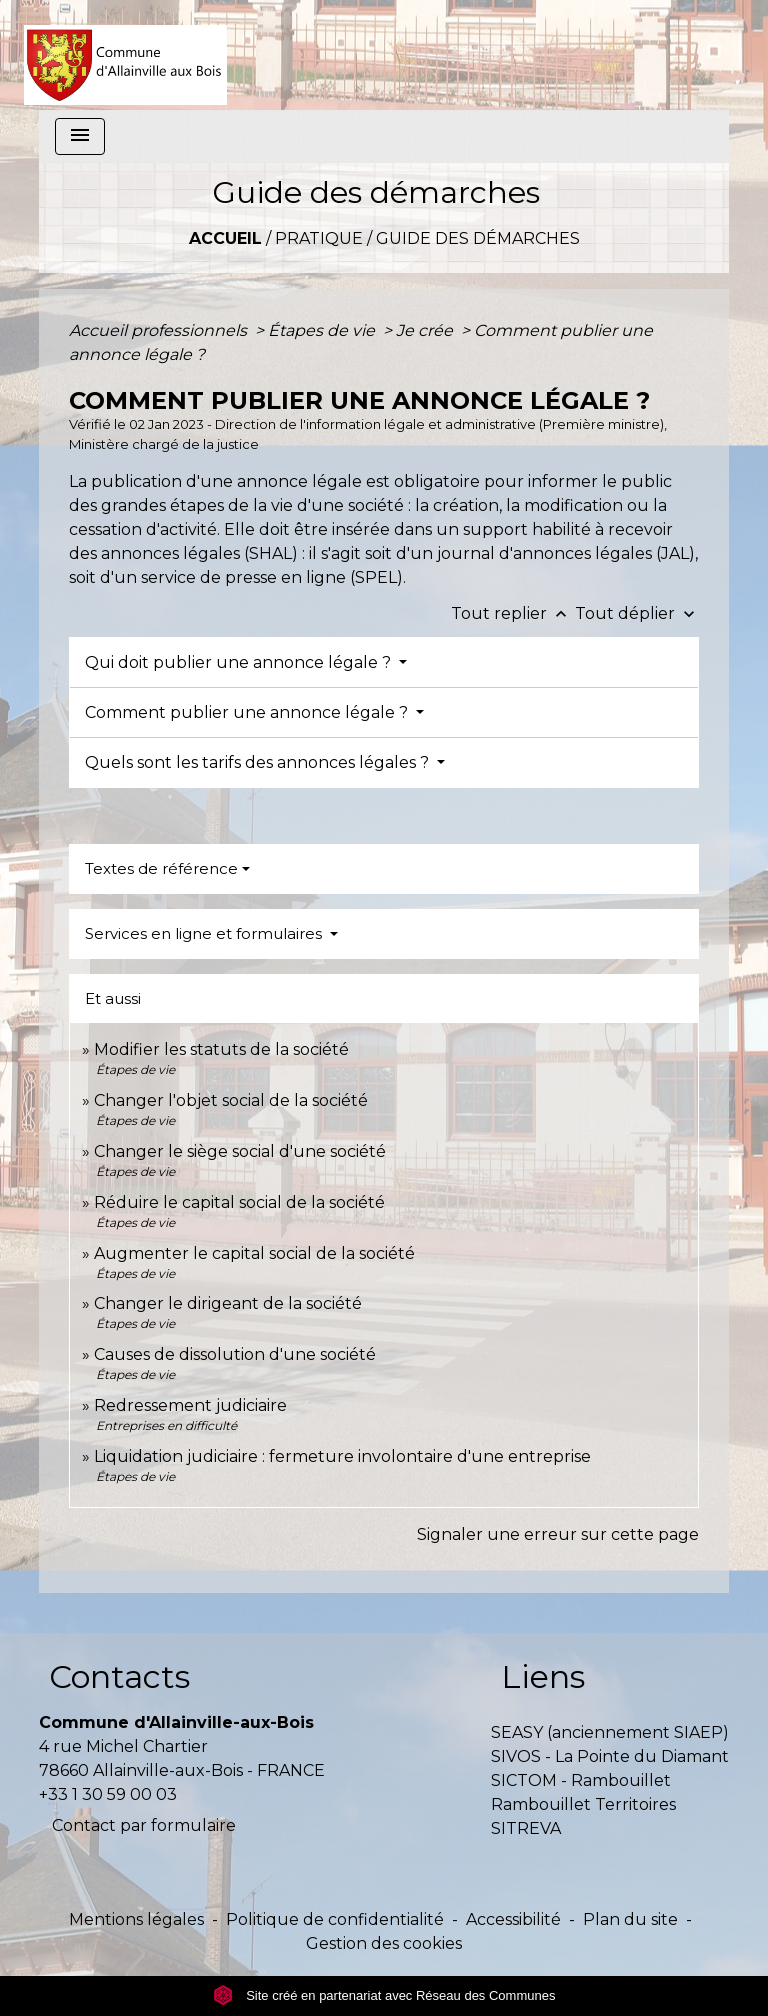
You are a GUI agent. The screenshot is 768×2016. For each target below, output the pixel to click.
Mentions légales (136, 1919)
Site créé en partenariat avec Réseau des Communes (384, 1995)
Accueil (225, 238)
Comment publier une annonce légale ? (248, 712)
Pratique (319, 238)
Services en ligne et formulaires (205, 933)
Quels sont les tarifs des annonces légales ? (259, 762)
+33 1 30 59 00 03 (108, 1794)
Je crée (426, 330)
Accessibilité (513, 1919)
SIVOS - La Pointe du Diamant (610, 1756)
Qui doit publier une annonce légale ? (240, 662)
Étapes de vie (323, 330)
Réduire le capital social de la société (239, 1202)
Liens (543, 1676)
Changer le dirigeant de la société (228, 1303)
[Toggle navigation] (80, 136)
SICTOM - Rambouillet (581, 1780)
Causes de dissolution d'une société (235, 1354)
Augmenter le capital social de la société (254, 1253)
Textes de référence (161, 868)
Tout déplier (637, 613)
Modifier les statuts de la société (221, 1049)
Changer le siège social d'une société (240, 1151)
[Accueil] (125, 55)
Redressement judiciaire (190, 1405)
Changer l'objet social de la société (231, 1100)
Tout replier (513, 613)
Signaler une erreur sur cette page (558, 1534)
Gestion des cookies (384, 1943)
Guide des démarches (478, 238)
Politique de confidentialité (335, 1919)
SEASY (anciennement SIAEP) (610, 1732)
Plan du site (630, 1919)
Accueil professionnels (160, 330)
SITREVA (526, 1828)
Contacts (119, 1676)
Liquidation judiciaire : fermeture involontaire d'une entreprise (342, 1456)
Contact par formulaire (144, 1825)
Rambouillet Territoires (583, 1804)
